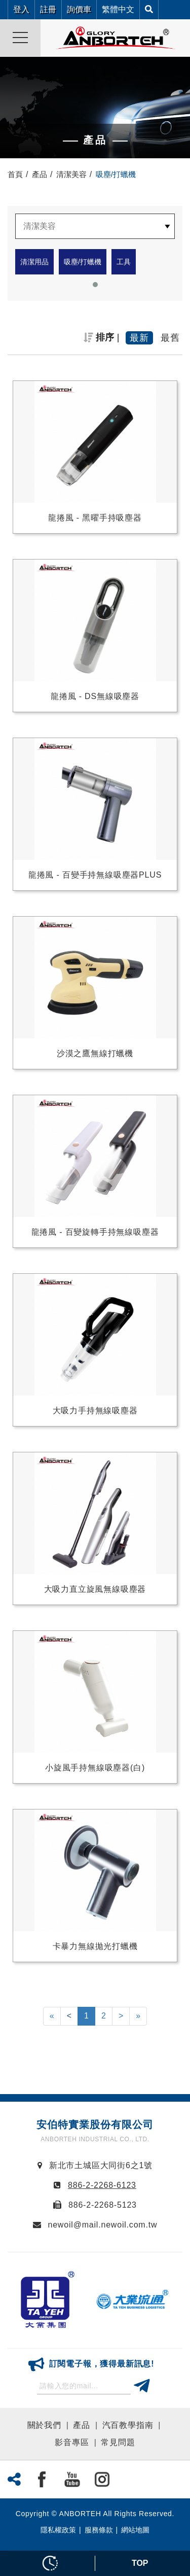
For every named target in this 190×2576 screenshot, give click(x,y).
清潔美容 (71, 174)
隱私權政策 (58, 2530)
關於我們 (44, 2425)
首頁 (15, 174)
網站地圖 (135, 2530)
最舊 (170, 338)
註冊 (48, 9)
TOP (140, 2563)
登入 (21, 9)
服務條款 (99, 2530)
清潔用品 (34, 262)
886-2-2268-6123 (102, 2185)
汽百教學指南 (128, 2425)
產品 (39, 174)
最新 (139, 338)
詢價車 (79, 9)
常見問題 (118, 2442)
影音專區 (72, 2442)
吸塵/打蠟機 (82, 262)
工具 (124, 262)
